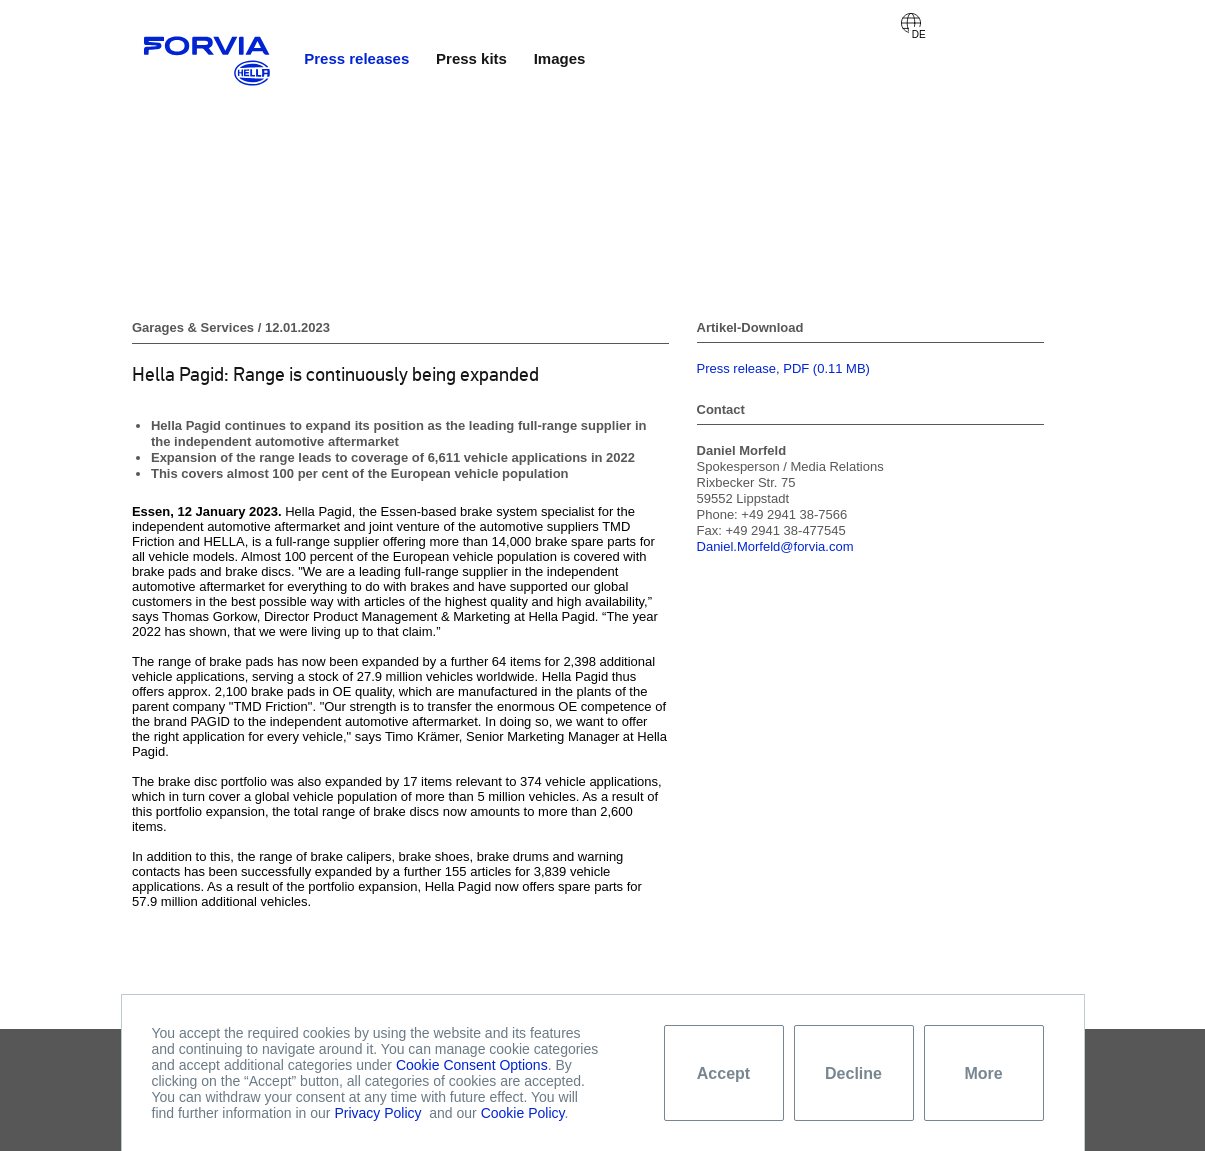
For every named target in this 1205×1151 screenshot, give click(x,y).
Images (560, 58)
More (983, 1073)
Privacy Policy (377, 1113)
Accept (723, 1073)
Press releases (356, 58)
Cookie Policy (523, 1113)
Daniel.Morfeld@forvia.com (775, 546)
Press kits (471, 58)
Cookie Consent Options (472, 1065)
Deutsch (911, 23)
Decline (853, 1073)
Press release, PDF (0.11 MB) (783, 368)
